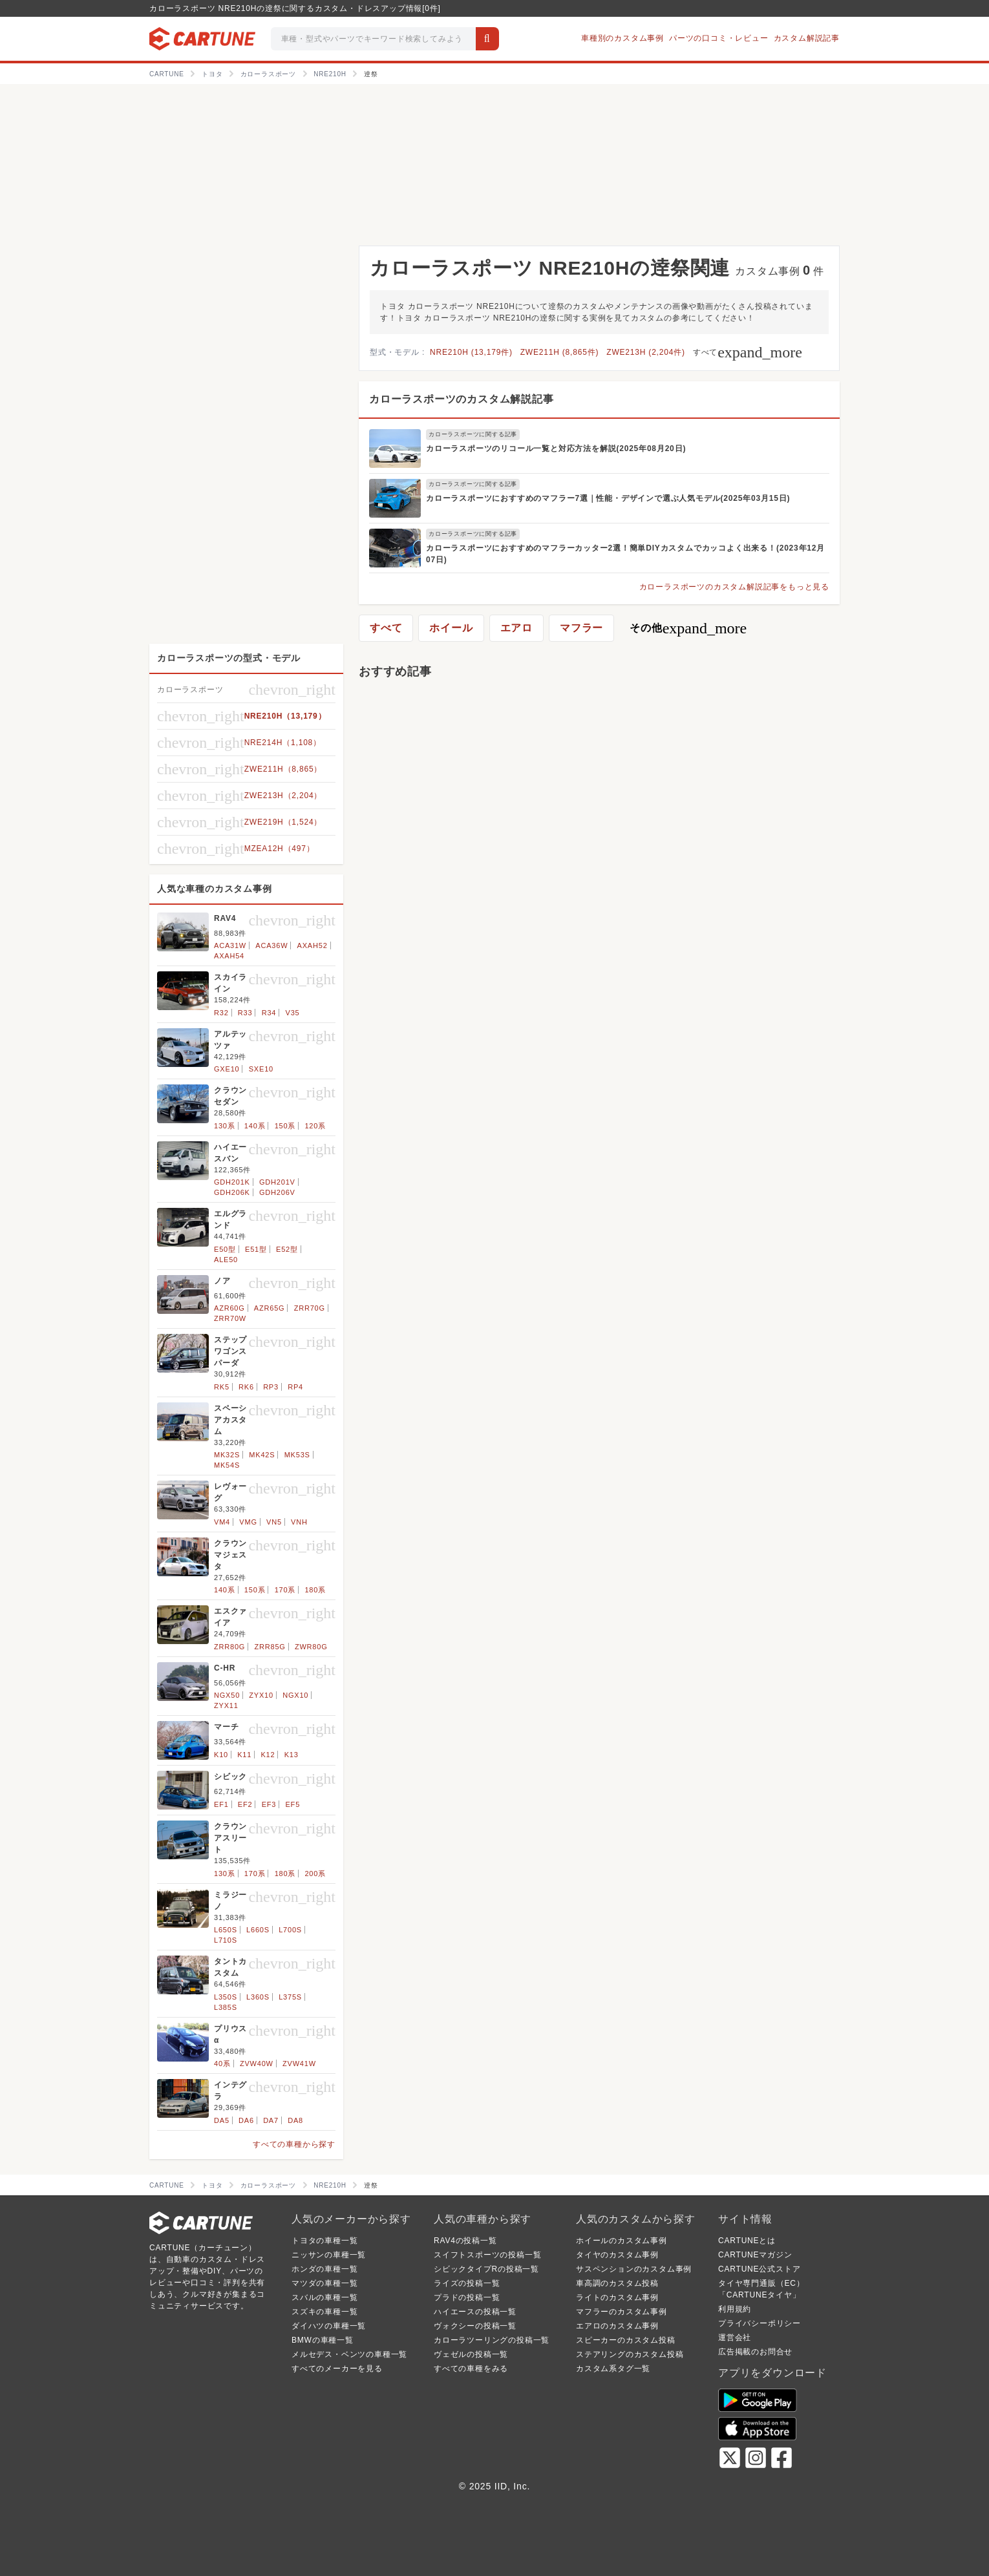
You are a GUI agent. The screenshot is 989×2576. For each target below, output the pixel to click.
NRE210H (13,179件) (471, 352)
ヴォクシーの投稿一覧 (475, 2325)
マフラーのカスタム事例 (621, 2311)
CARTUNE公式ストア (759, 2269)
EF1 (221, 1804)
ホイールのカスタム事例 (621, 2240)
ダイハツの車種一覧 (329, 2325)
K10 (221, 1754)
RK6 (246, 1387)
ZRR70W (230, 1318)
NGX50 (227, 1695)
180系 (315, 1590)
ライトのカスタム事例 (617, 2297)
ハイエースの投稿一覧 (475, 2311)
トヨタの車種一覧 (324, 2240)
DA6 (246, 2120)
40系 (222, 2063)
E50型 (225, 1249)
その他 (688, 628)
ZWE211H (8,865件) (559, 352)
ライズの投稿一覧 (467, 2283)
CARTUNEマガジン (755, 2254)
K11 (244, 1754)
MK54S (227, 1465)
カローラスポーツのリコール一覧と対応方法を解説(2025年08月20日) (556, 448)
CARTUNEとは (747, 2240)
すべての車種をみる (471, 2368)
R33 (245, 1013)
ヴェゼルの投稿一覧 (471, 2354)
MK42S (262, 1455)
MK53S (297, 1455)
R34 (269, 1013)
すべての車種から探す (294, 2144)
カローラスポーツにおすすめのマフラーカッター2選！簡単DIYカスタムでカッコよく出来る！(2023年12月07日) (625, 554)
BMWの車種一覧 (323, 2340)
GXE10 (226, 1069)
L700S (290, 1930)
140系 (255, 1126)
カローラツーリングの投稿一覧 (491, 2340)
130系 (224, 1126)
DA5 (221, 2120)
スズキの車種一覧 (324, 2311)
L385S (225, 2007)
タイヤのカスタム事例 (617, 2254)
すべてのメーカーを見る (337, 2368)
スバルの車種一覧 (324, 2297)
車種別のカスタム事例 (622, 38)
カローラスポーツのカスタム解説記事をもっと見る (734, 586)
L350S (225, 1997)
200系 (315, 1873)
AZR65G (269, 1308)
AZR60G (229, 1308)
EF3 (269, 1804)
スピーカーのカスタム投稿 (625, 2340)
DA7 (271, 2120)
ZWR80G (311, 1647)
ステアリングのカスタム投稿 (629, 2354)
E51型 (256, 1249)
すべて (747, 352)
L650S (225, 1930)
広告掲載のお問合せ (755, 2351)
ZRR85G (269, 1647)
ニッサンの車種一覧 (329, 2254)
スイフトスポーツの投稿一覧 (487, 2254)
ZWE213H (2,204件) (645, 352)
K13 (291, 1754)
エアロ (516, 627)
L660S (258, 1930)
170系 (285, 1590)
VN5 (274, 1522)
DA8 (295, 2120)
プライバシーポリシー (759, 2323)
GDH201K (232, 1182)
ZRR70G (309, 1308)
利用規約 (734, 2309)
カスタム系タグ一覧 (613, 2368)
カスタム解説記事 (807, 38)
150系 (285, 1126)
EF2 (245, 1804)
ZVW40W (256, 2063)
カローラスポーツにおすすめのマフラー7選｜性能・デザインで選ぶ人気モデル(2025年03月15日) (608, 498)
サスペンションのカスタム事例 (634, 2269)
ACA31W (230, 945)
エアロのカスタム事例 (617, 2325)
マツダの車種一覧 (324, 2283)
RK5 (221, 1387)
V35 (293, 1013)
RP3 (271, 1387)
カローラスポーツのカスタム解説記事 (461, 399)
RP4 (295, 1387)
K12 (268, 1754)
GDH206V (277, 1192)
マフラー (581, 627)
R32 (221, 1013)
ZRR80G (229, 1647)
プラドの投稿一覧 (467, 2297)
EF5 (292, 1804)
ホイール (451, 627)
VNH (299, 1522)
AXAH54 (229, 956)
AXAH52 (312, 945)
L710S (225, 1940)
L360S (258, 1997)
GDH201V (277, 1182)
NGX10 (295, 1695)
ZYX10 (261, 1695)
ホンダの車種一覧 (324, 2269)
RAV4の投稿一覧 (465, 2240)
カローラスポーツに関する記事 (473, 434)
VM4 (222, 1522)
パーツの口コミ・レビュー (719, 38)
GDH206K (232, 1192)
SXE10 (261, 1069)
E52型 (287, 1249)
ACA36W (271, 945)
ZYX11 (226, 1705)
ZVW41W (299, 2063)
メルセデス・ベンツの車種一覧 (349, 2354)
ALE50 (226, 1259)
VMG (248, 1522)
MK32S (227, 1455)
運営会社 (734, 2337)
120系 (315, 1126)
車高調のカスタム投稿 (617, 2283)
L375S (290, 1997)
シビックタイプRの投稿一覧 (486, 2269)
